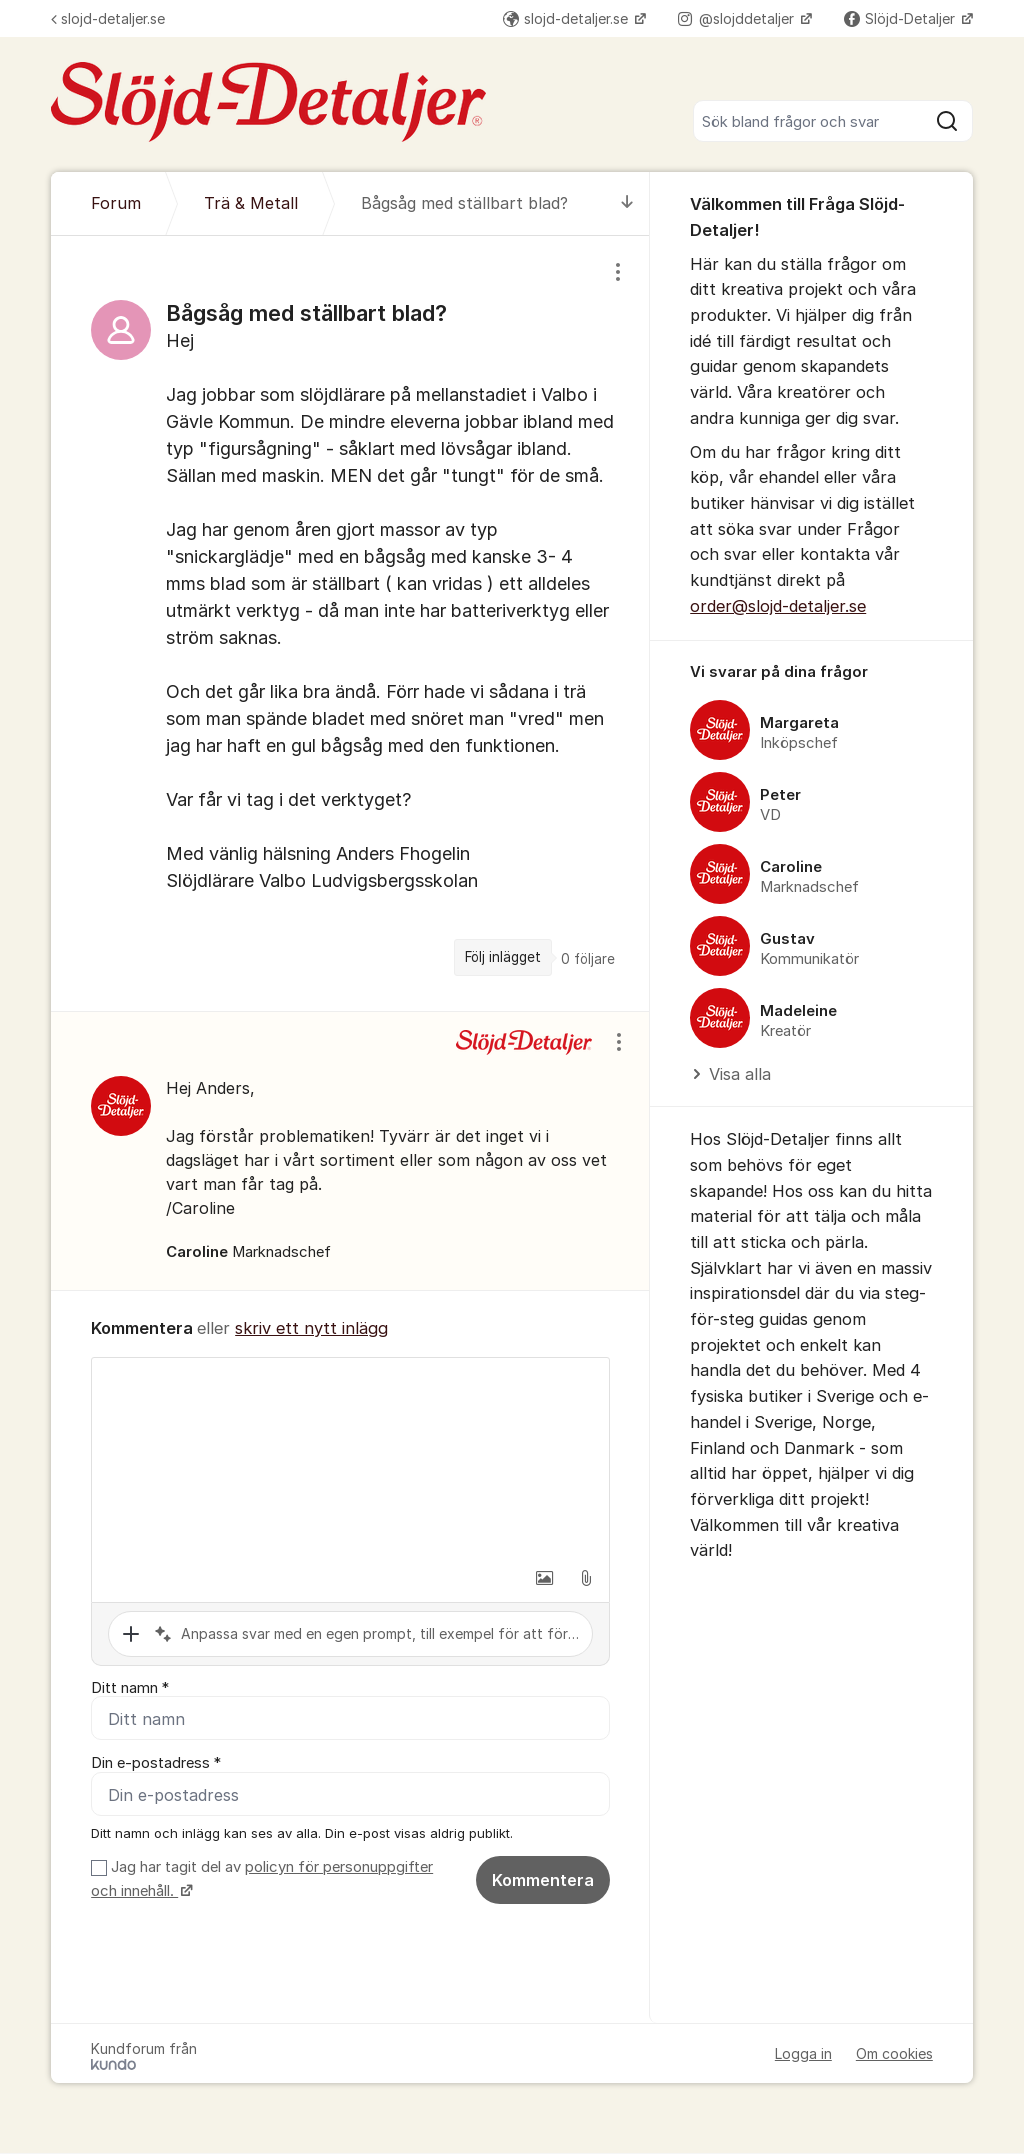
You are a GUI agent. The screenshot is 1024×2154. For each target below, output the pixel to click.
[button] (544, 1578)
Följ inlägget (503, 957)
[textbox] (350, 1458)
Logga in (803, 2054)
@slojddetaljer (738, 18)
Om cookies (894, 2054)
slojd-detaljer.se (108, 18)
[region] (350, 623)
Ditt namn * (130, 1688)
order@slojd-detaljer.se (778, 606)
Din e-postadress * (156, 1764)
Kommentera (543, 1881)
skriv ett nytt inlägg (311, 1328)
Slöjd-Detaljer (901, 18)
